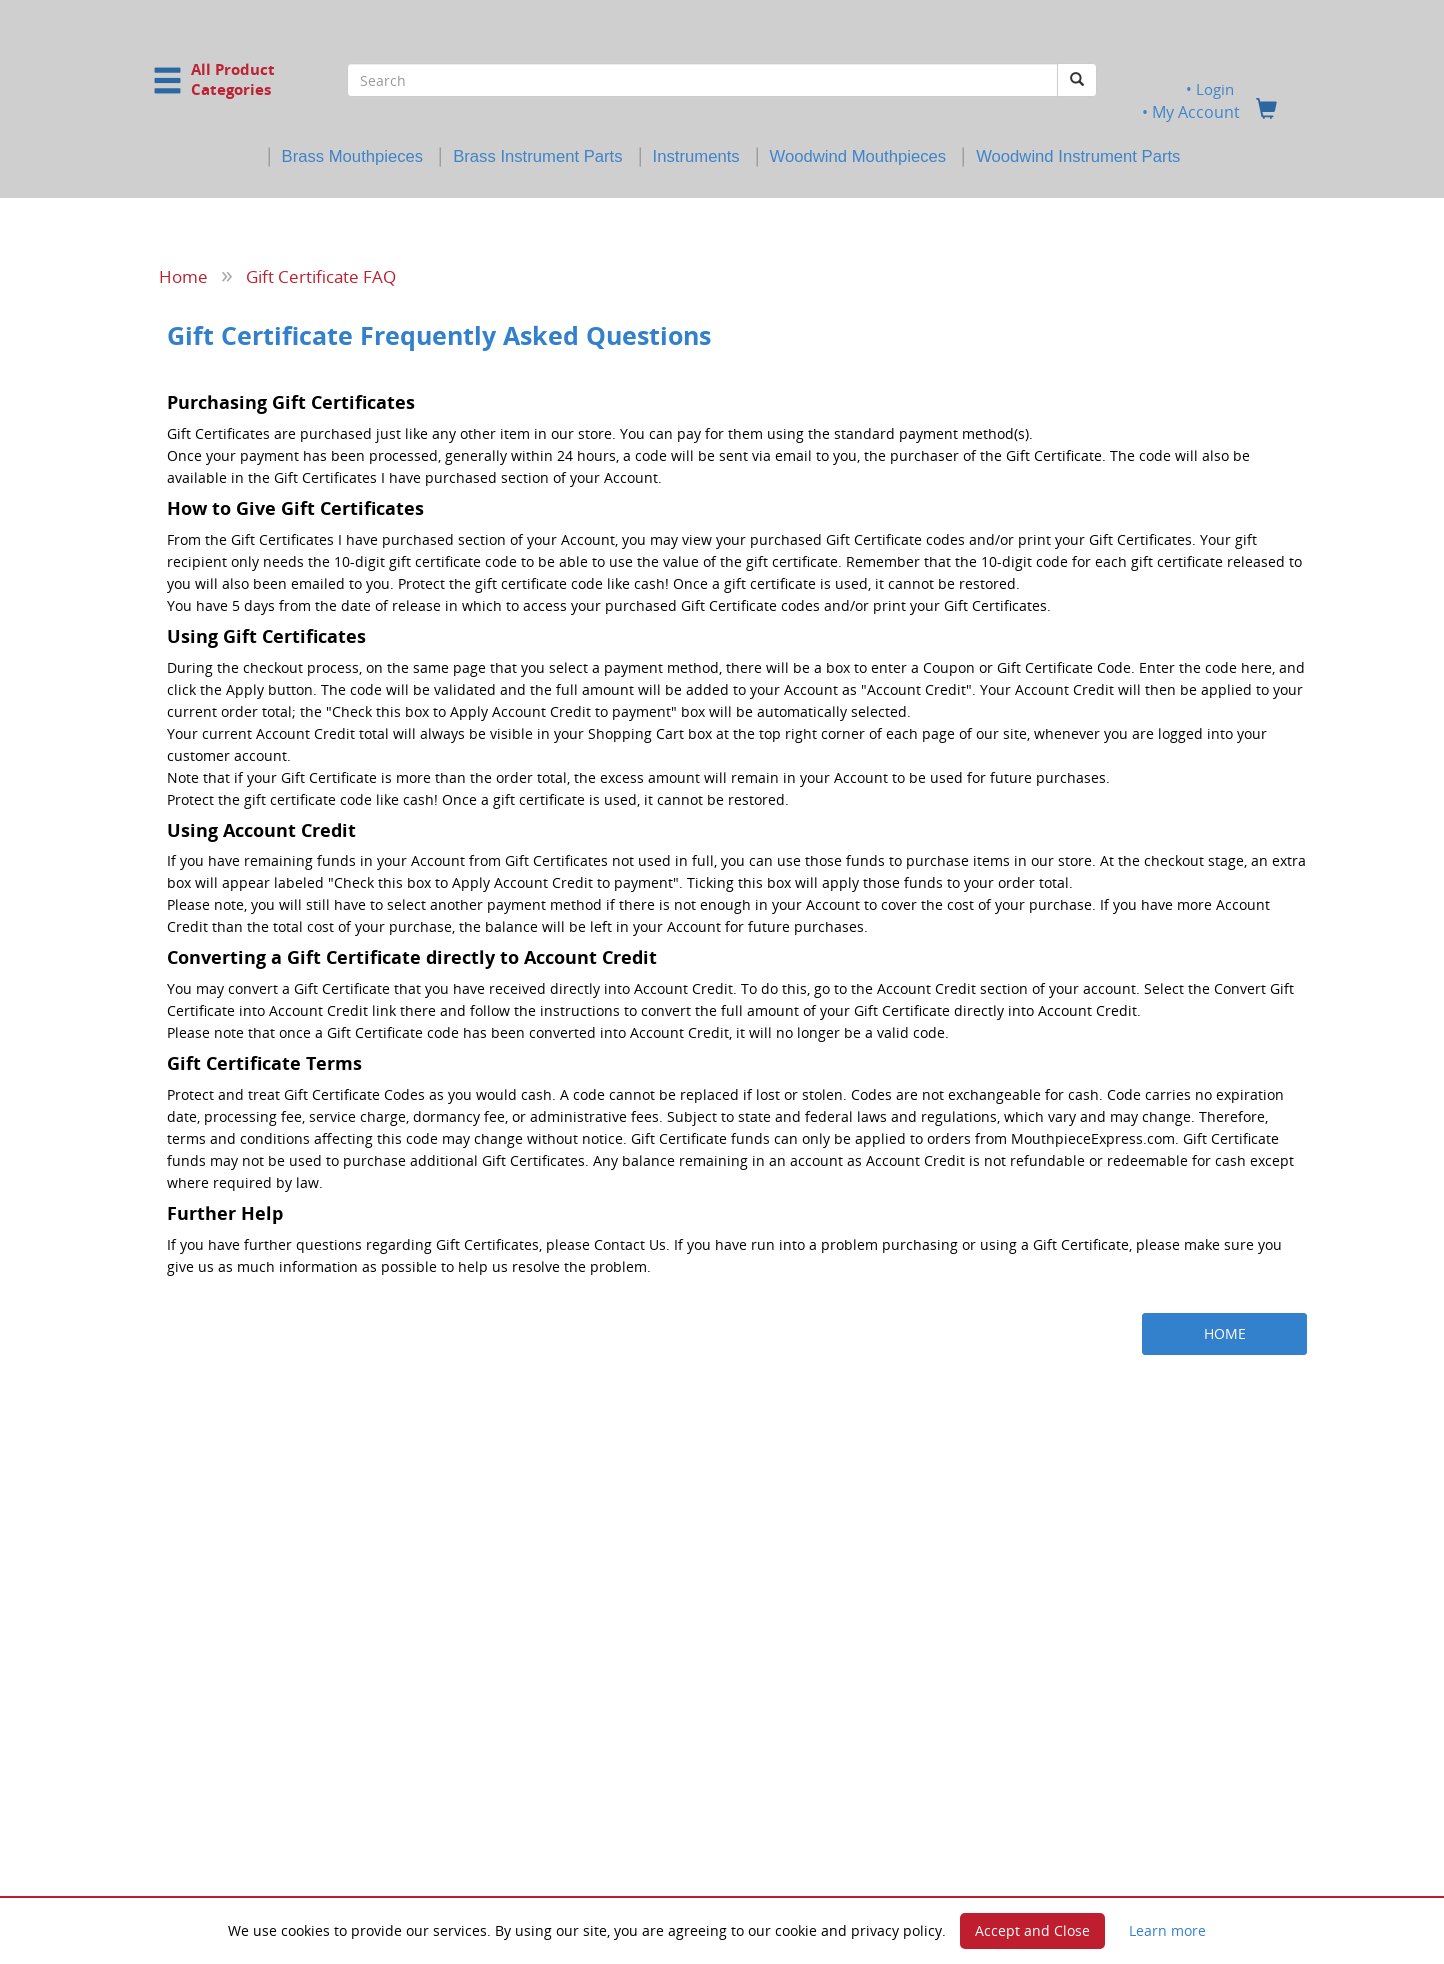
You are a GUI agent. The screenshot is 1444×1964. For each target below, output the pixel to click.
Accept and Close (1032, 1930)
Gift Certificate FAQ (321, 276)
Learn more (1167, 1930)
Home (183, 276)
